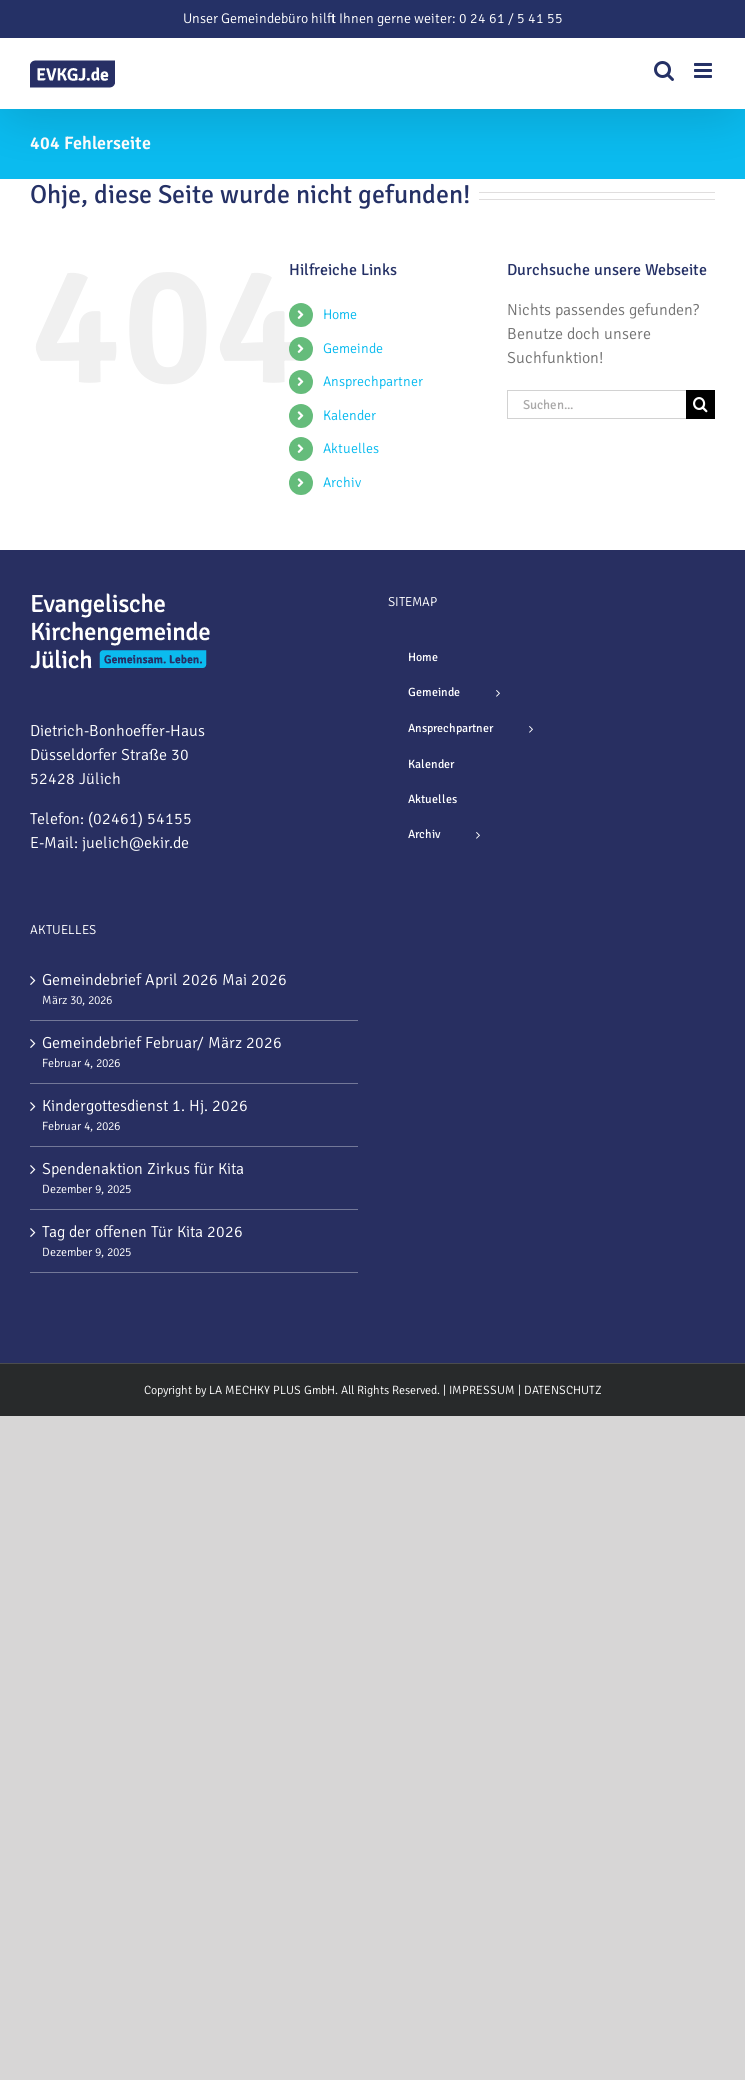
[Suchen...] (596, 404)
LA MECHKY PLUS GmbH (272, 1390)
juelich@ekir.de (135, 843)
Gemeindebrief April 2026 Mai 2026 (164, 980)
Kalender (349, 415)
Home (340, 314)
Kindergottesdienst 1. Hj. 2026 (145, 1106)
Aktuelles (351, 448)
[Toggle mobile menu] (704, 70)
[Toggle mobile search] (664, 70)
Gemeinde (353, 348)
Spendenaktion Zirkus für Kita (143, 1169)
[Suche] (700, 404)
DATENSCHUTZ (563, 1390)
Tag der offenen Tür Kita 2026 (142, 1232)
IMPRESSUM (482, 1390)
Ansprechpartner (373, 381)
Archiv (342, 482)
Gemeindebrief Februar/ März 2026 (162, 1043)
